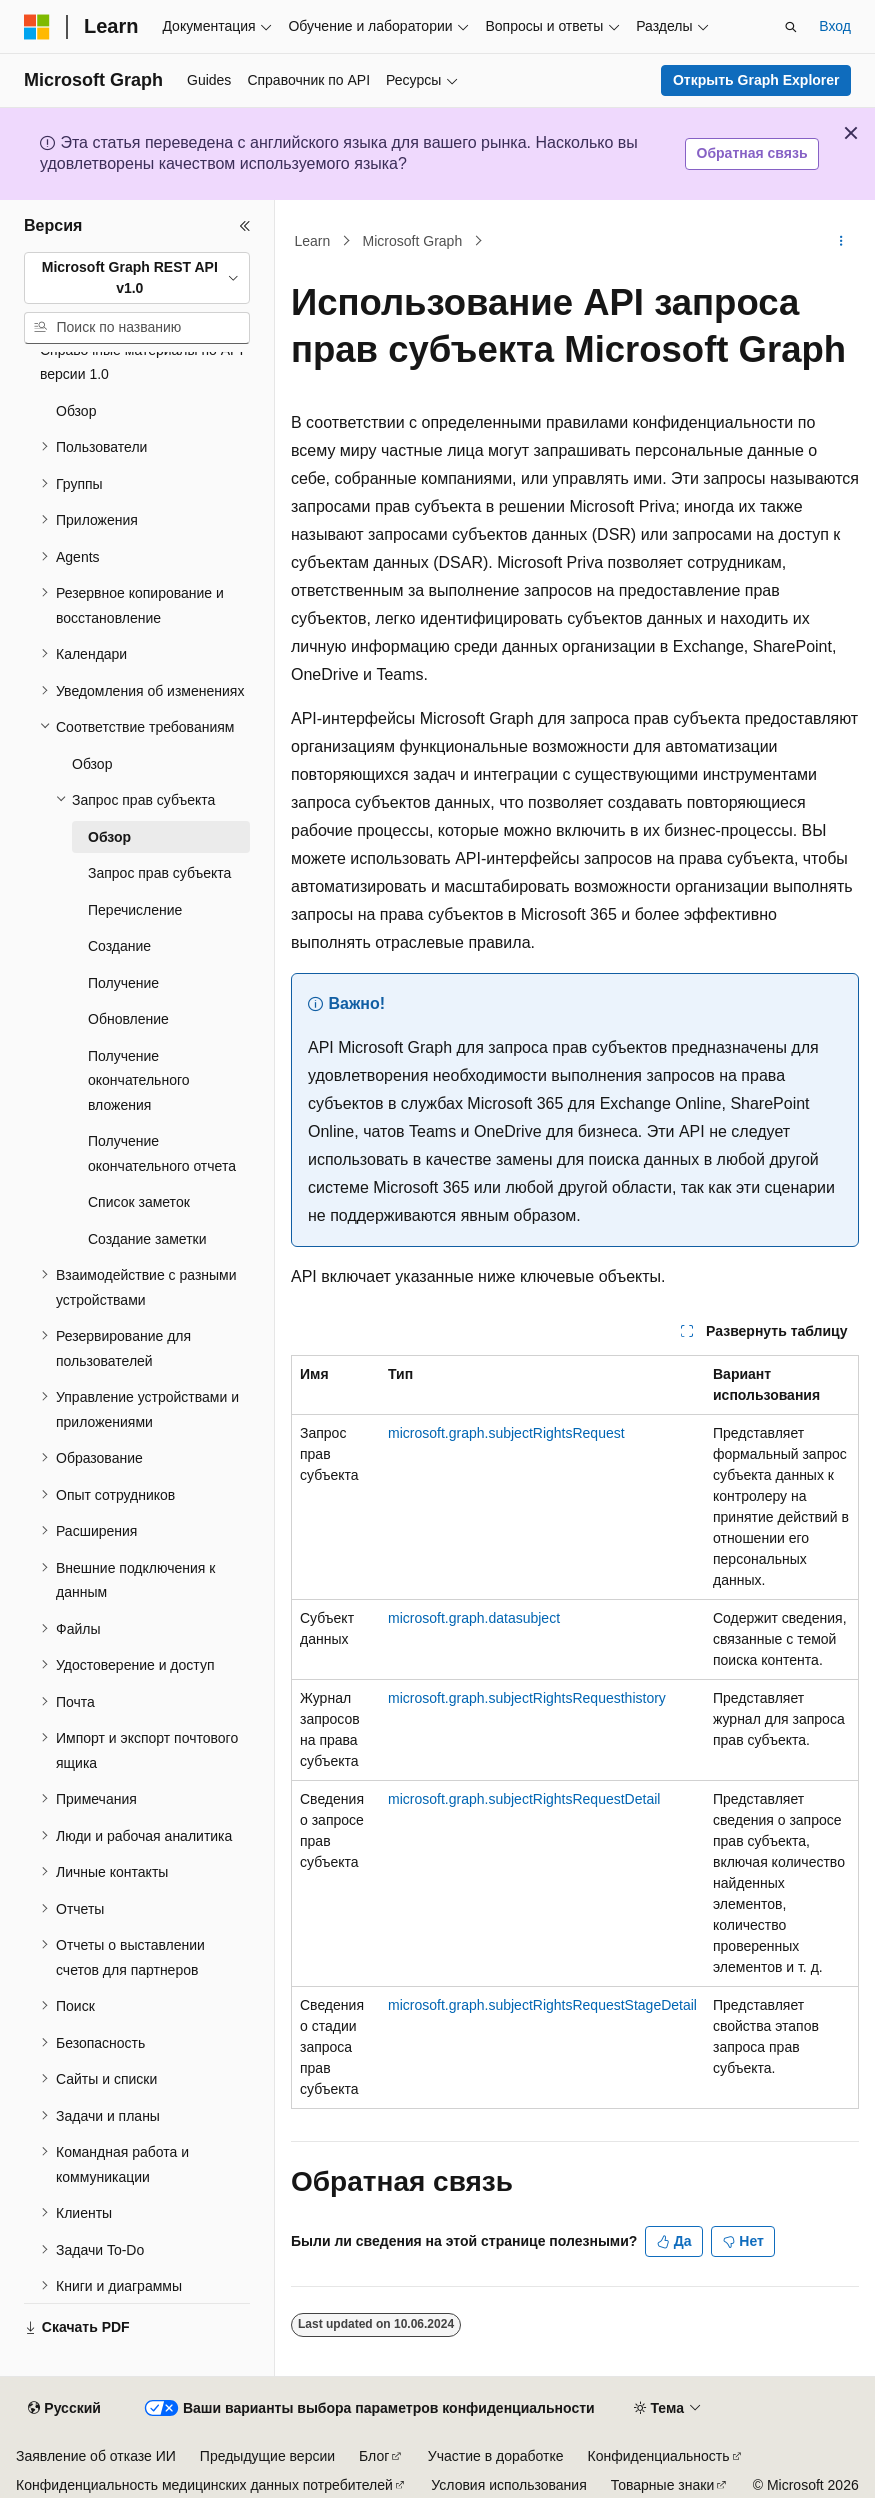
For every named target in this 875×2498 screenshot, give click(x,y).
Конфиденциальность (659, 2456)
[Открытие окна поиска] (791, 27)
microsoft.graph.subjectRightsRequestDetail (524, 1799)
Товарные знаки (662, 2485)
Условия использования (508, 2485)
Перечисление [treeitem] (135, 910)
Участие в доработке (496, 2456)
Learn (313, 241)
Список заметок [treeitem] (139, 1202)
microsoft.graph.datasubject (474, 1618)
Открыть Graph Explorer (756, 80)
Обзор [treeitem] (76, 411)
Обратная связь (752, 153)
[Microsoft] (37, 27)
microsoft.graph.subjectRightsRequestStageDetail (542, 2005)
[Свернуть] (245, 226)
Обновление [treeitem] (128, 1019)
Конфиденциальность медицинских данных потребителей (204, 2485)
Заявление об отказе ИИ (96, 2456)
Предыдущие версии (267, 2456)
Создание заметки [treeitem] (147, 1239)
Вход (835, 26)
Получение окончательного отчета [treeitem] (162, 1153)
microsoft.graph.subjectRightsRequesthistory (527, 1698)
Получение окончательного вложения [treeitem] (139, 1080)
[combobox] (137, 278)
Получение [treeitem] (123, 983)
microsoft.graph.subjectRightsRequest (506, 1433)
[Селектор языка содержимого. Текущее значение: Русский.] (64, 2409)
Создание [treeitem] (119, 946)
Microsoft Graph (413, 241)
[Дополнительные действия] (841, 241)
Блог (374, 2456)
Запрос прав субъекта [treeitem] (159, 873)
